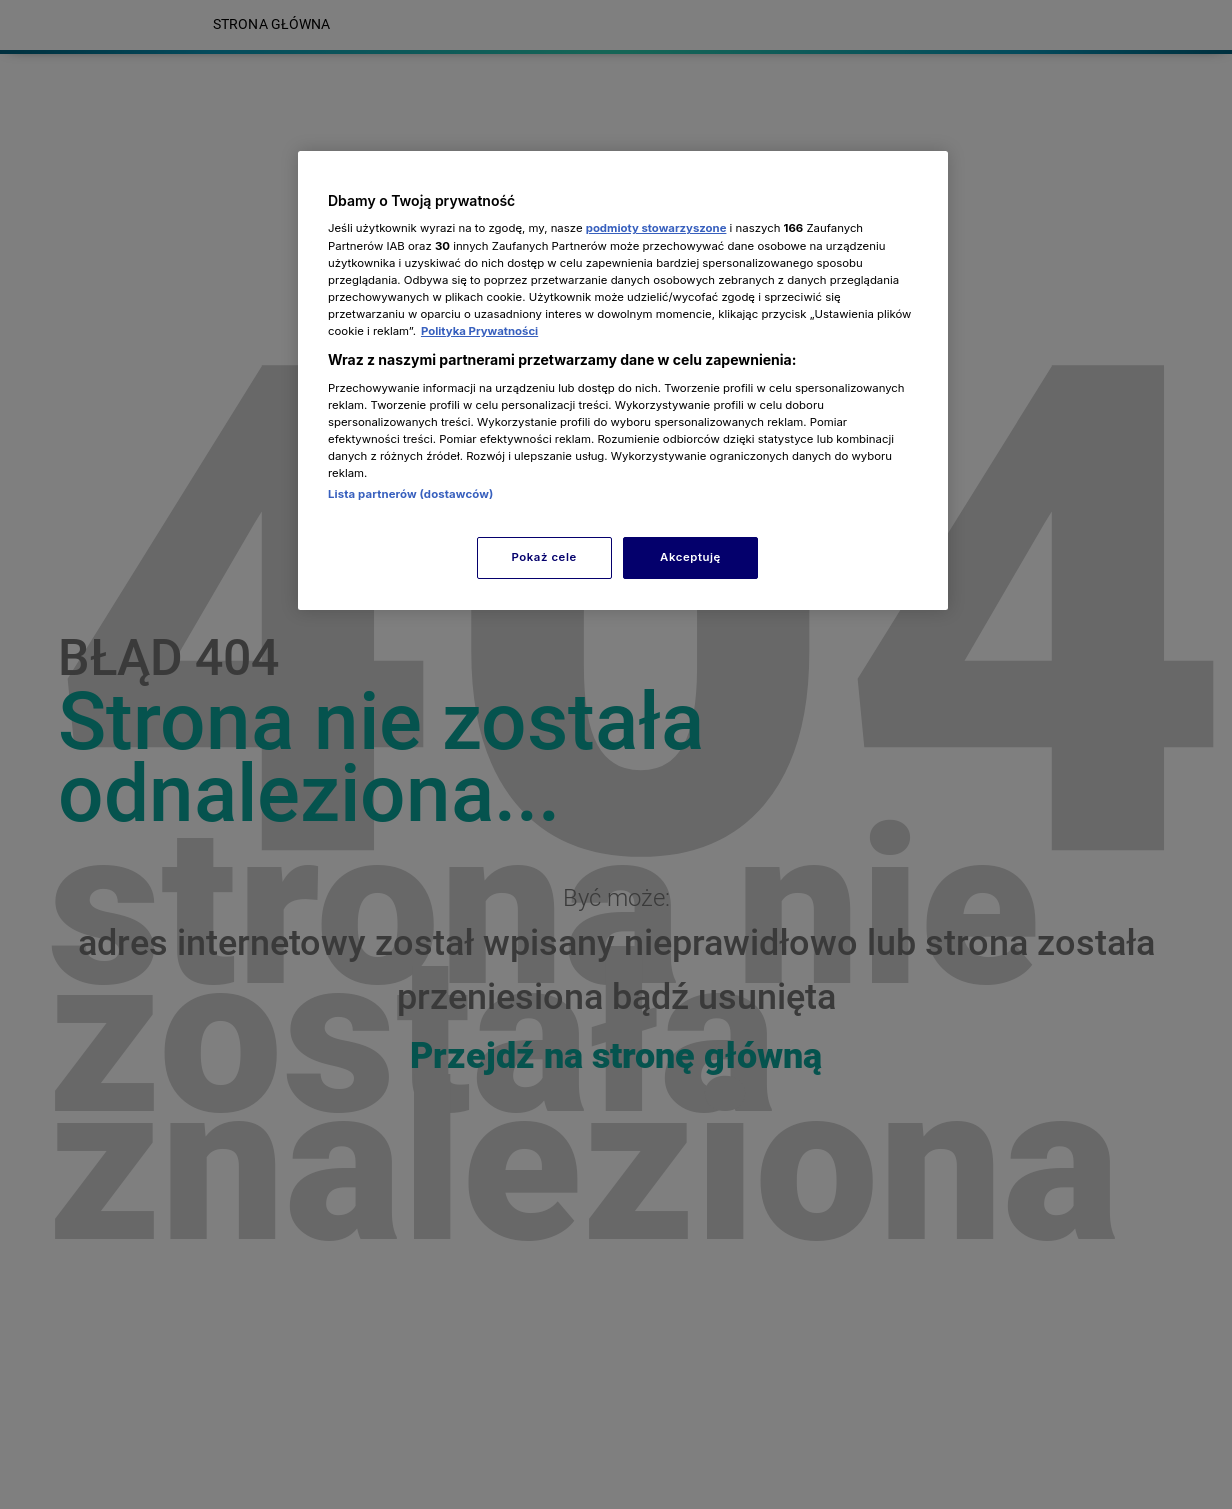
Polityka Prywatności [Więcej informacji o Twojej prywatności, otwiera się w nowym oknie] (479, 331)
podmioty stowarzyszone (656, 228)
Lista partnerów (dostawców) (410, 494)
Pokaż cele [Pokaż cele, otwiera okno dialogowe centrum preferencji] (544, 557)
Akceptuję (690, 557)
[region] (623, 380)
